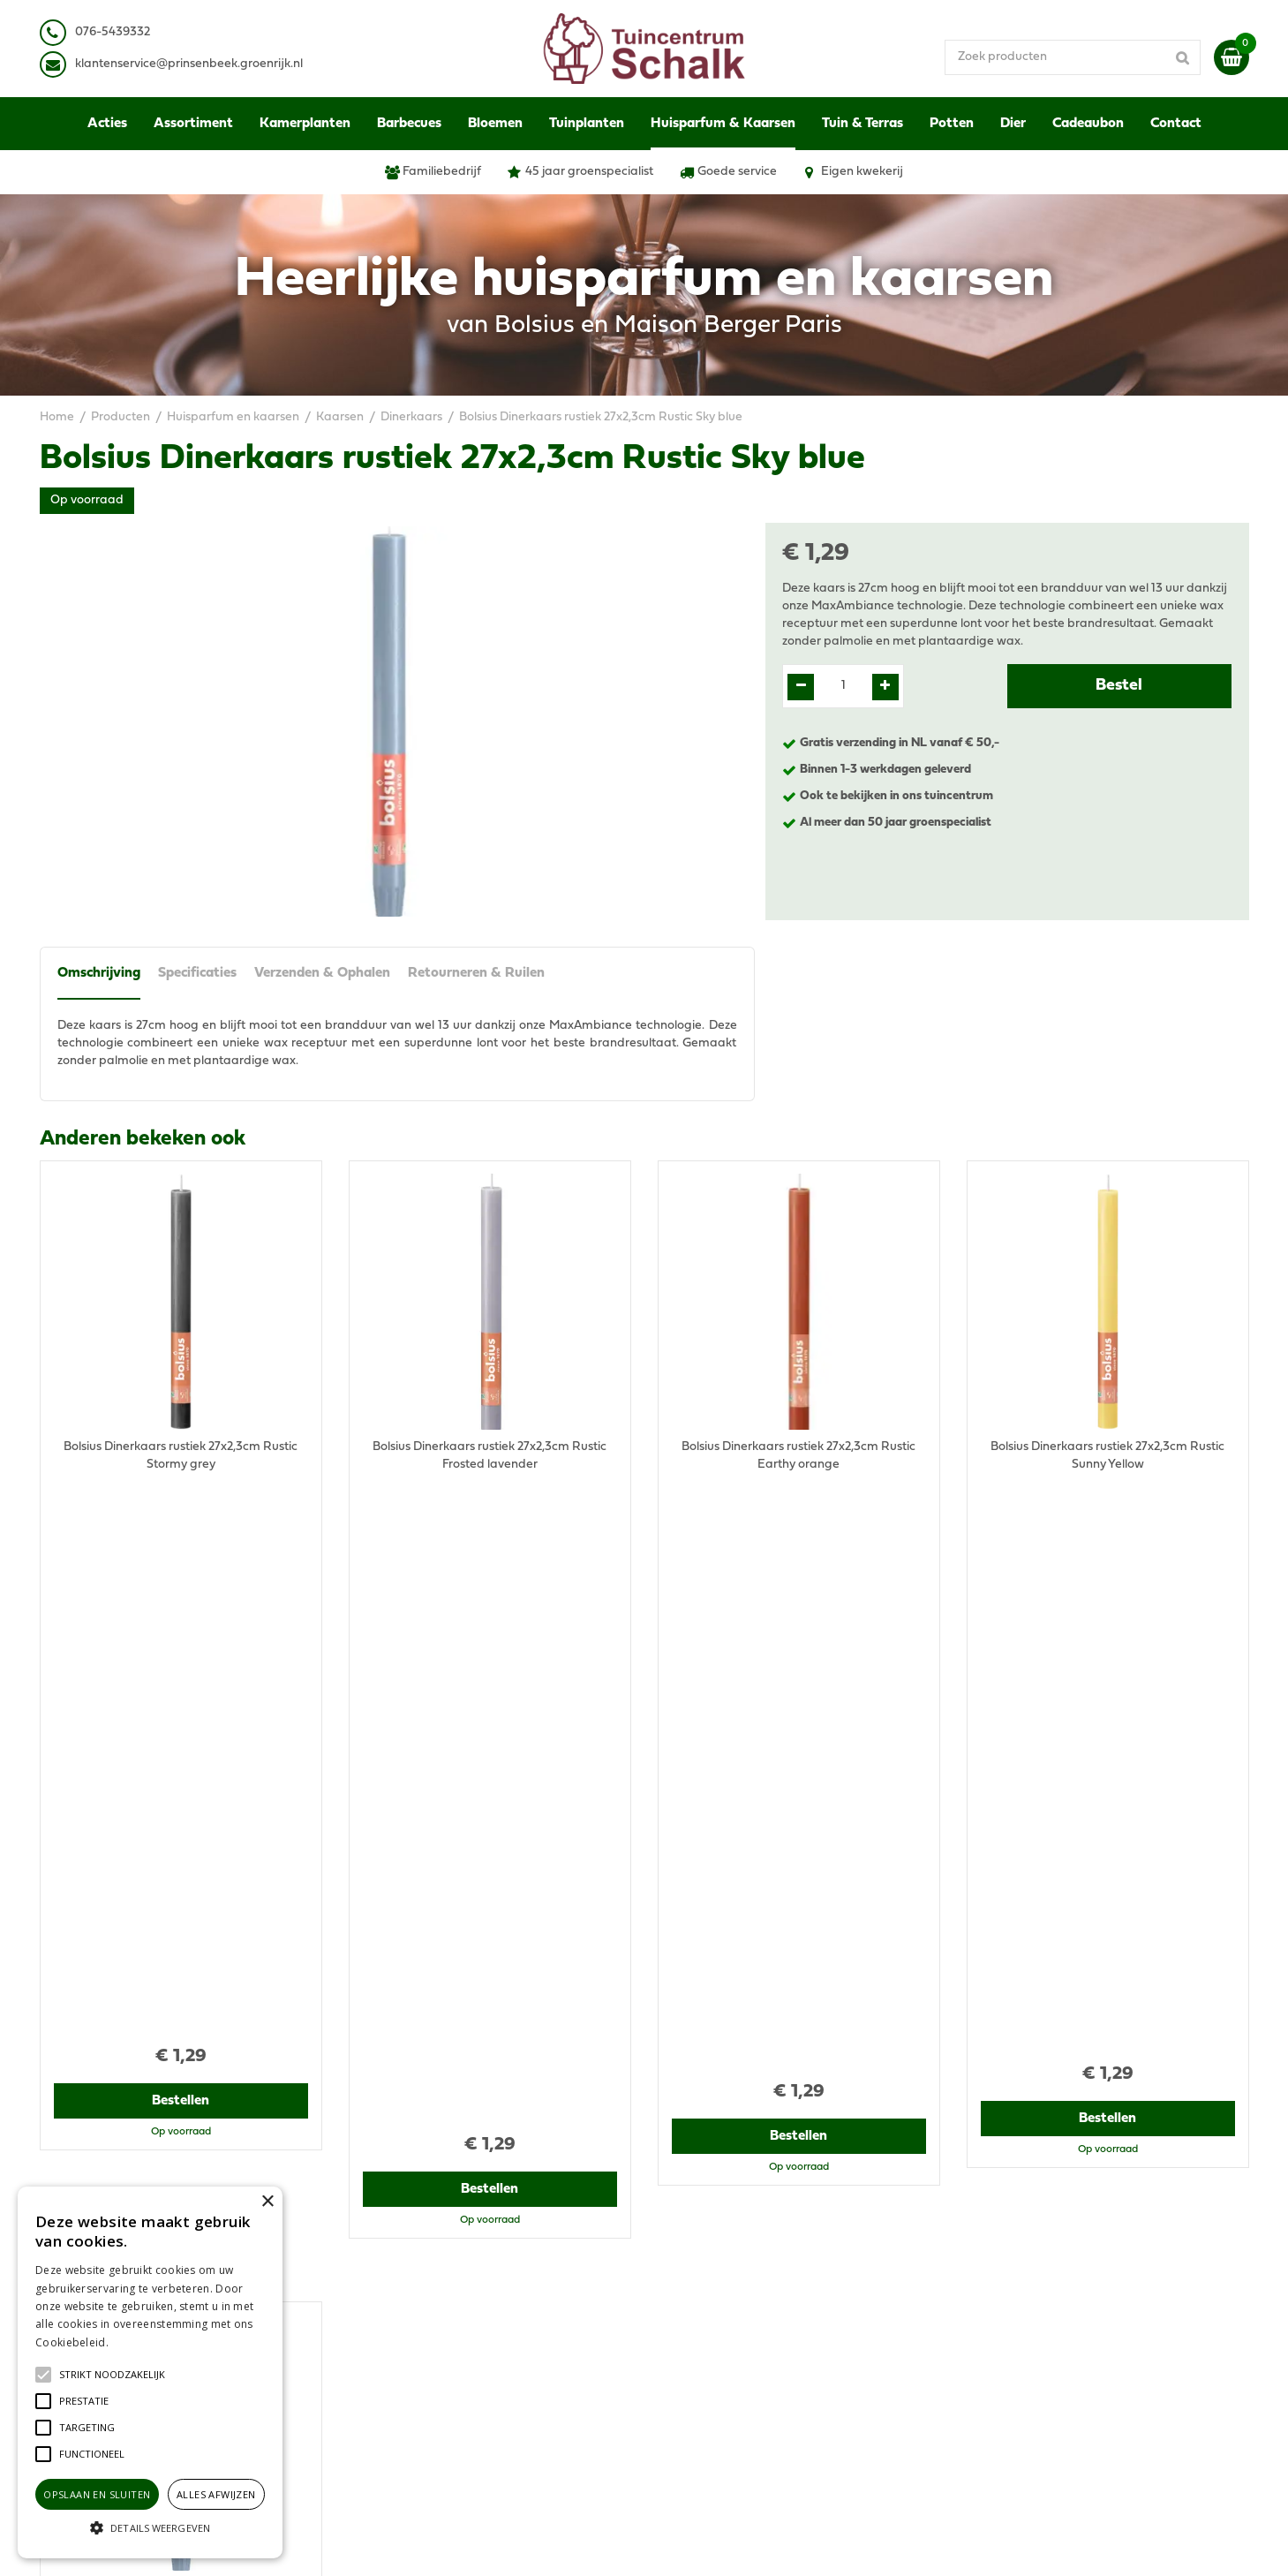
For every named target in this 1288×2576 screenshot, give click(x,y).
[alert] (150, 2372)
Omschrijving (98, 973)
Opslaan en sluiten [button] (96, 2494)
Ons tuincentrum (1013, 2372)
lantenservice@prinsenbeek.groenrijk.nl (192, 64)
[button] (112, 2374)
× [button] (267, 2202)
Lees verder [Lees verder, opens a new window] (141, 2342)
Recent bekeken (116, 1632)
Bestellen (180, 1544)
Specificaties (197, 973)
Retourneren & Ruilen (476, 973)
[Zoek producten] (1073, 57)
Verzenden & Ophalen (322, 973)
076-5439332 (400, 2284)
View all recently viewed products (133, 2125)
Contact (989, 2355)
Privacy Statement (1019, 2257)
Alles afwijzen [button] (216, 2494)
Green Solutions (712, 2544)
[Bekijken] (1231, 57)
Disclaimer (996, 2275)
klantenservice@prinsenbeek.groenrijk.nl (478, 2302)
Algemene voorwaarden (1035, 2240)
